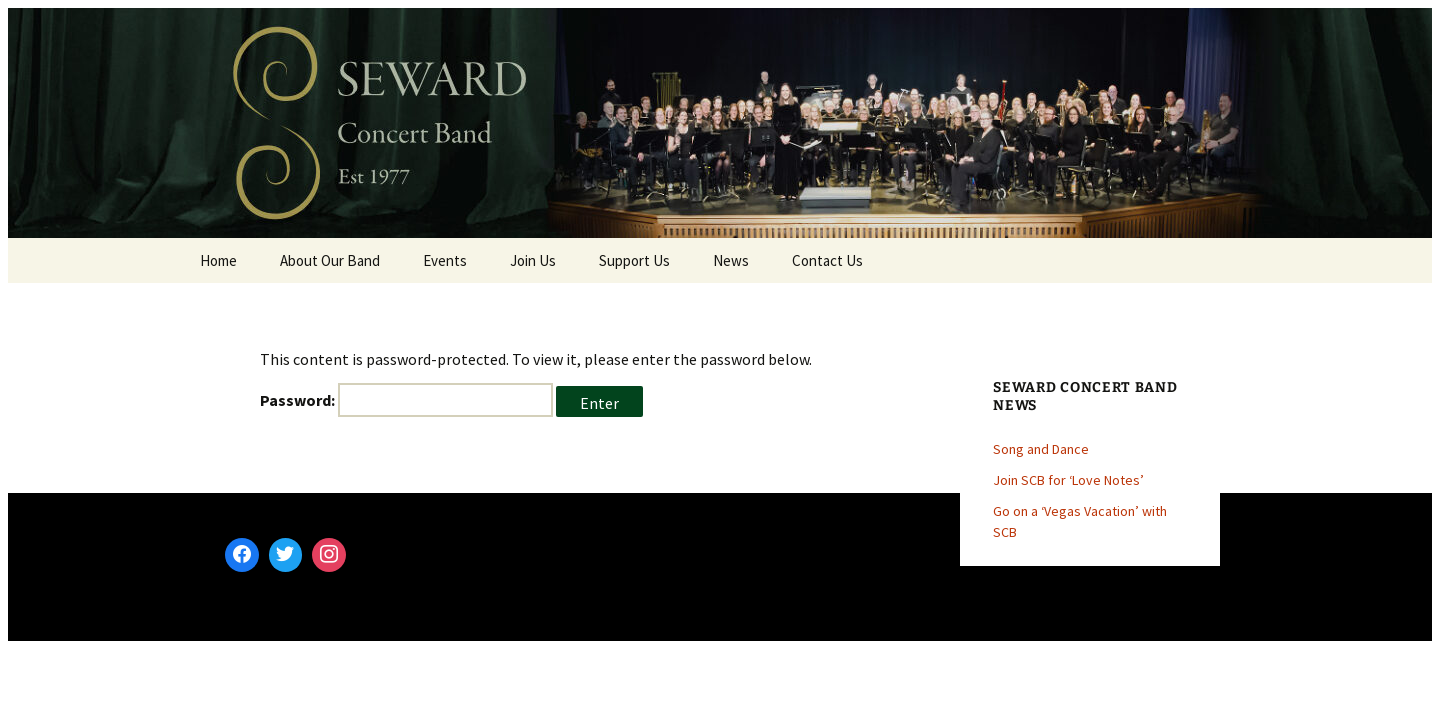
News (731, 260)
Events (445, 260)
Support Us (634, 260)
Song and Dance (1041, 449)
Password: (406, 400)
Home (218, 260)
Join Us (533, 260)
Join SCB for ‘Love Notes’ (1068, 480)
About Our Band (330, 260)
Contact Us (827, 260)
